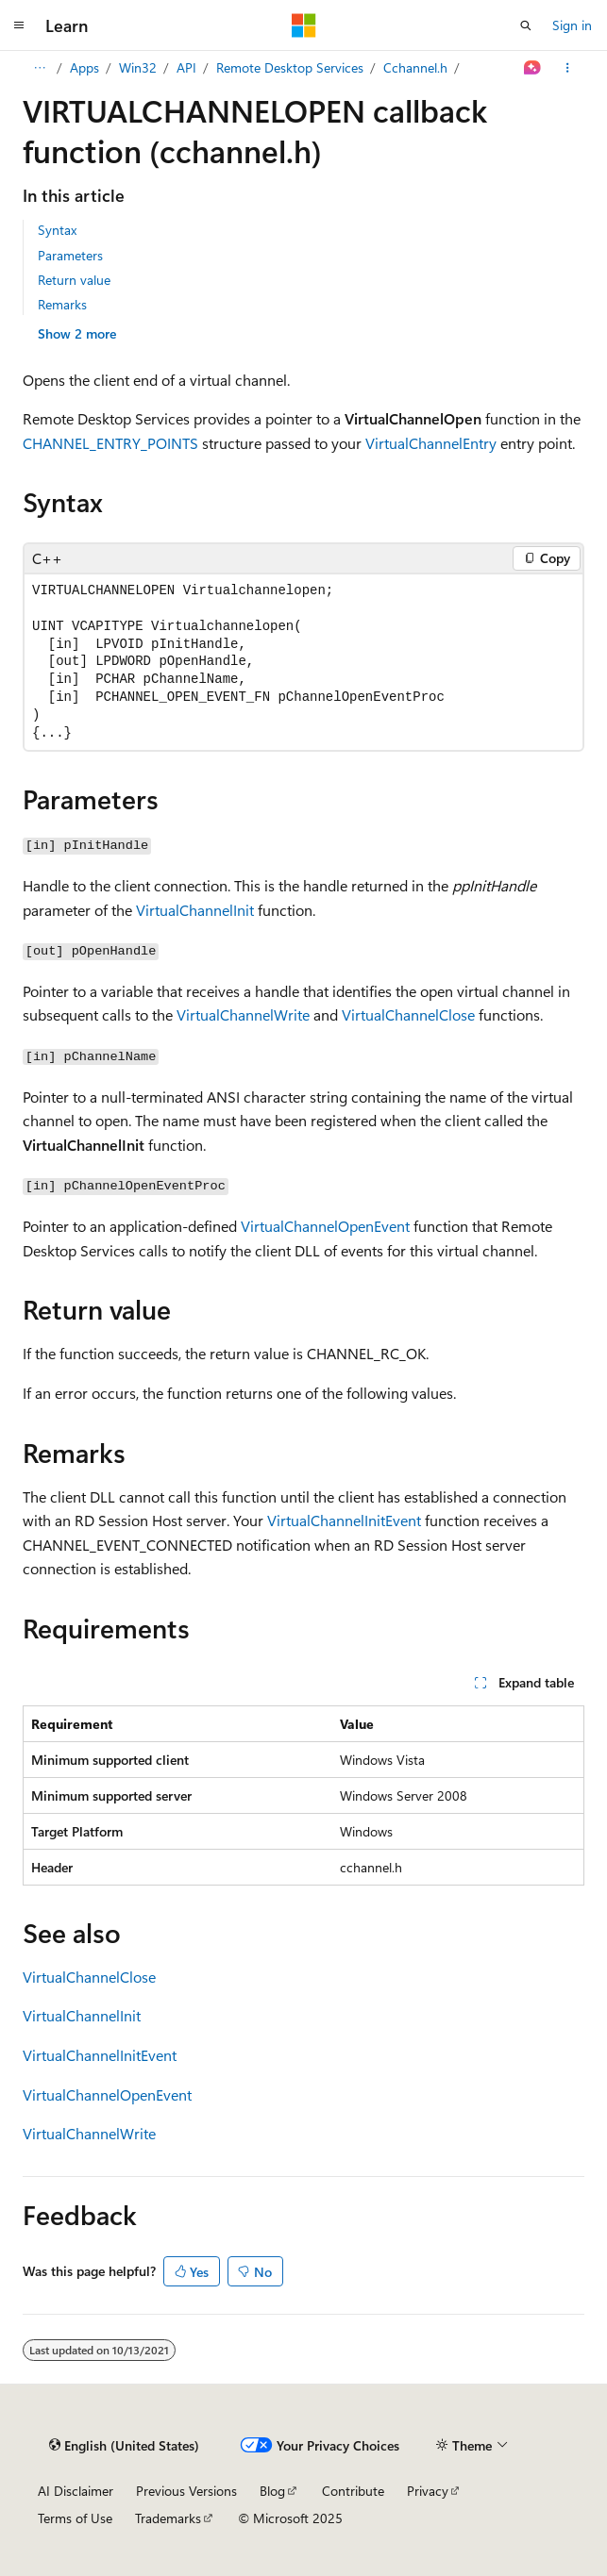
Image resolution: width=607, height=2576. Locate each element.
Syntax (57, 230)
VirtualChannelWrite (243, 1014)
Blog (272, 2491)
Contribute (353, 2491)
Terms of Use (75, 2518)
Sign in (572, 25)
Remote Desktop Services (289, 67)
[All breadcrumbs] (39, 68)
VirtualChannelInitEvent (344, 1520)
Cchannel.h (415, 67)
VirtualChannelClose (408, 1014)
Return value (74, 280)
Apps (84, 67)
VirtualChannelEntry (431, 443)
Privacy (427, 2491)
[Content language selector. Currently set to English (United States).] (124, 2445)
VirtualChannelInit (195, 910)
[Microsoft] (304, 25)
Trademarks (168, 2518)
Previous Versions (186, 2491)
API (186, 67)
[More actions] (567, 68)
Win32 (138, 67)
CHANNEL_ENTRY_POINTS (110, 443)
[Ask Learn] (532, 68)
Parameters (70, 255)
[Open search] (526, 25)
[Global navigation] (19, 25)
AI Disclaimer (75, 2491)
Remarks (62, 304)
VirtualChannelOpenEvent (325, 1226)
